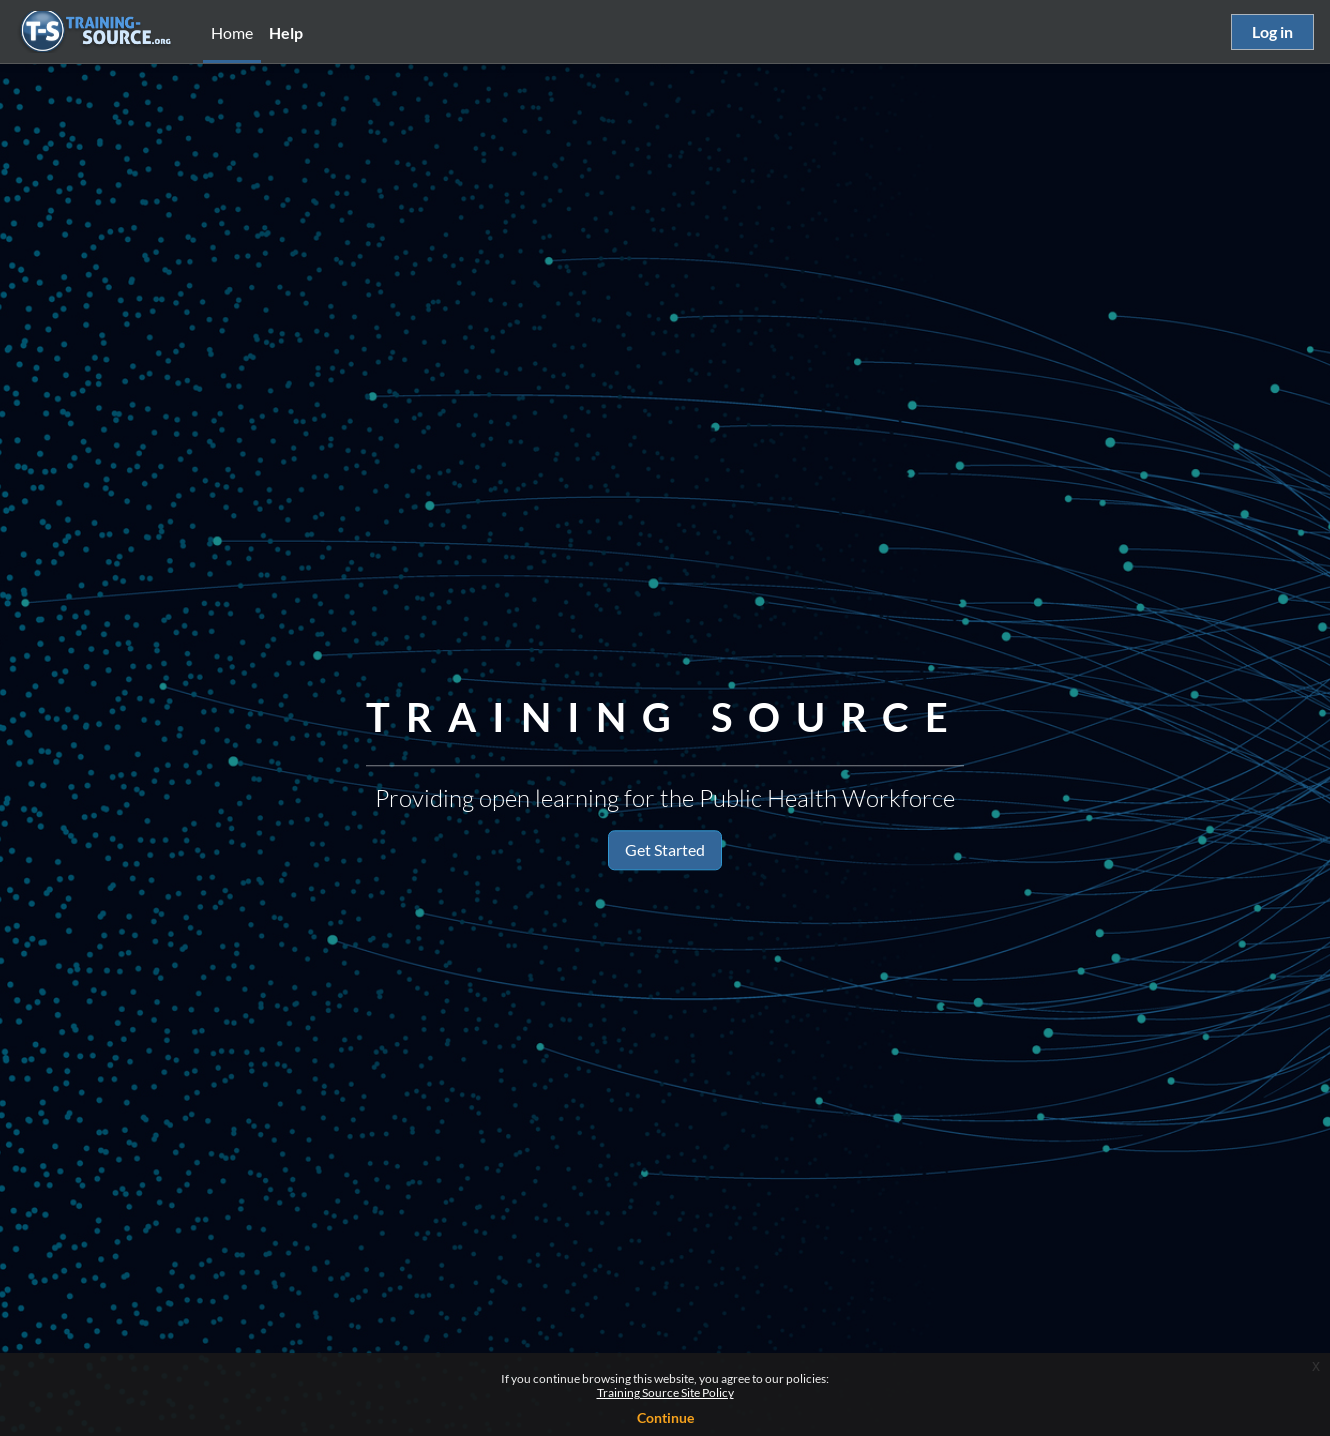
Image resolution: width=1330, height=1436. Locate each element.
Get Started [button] (665, 849)
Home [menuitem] (232, 32)
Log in (1272, 31)
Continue (665, 1417)
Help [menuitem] (286, 32)
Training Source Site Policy (665, 1392)
